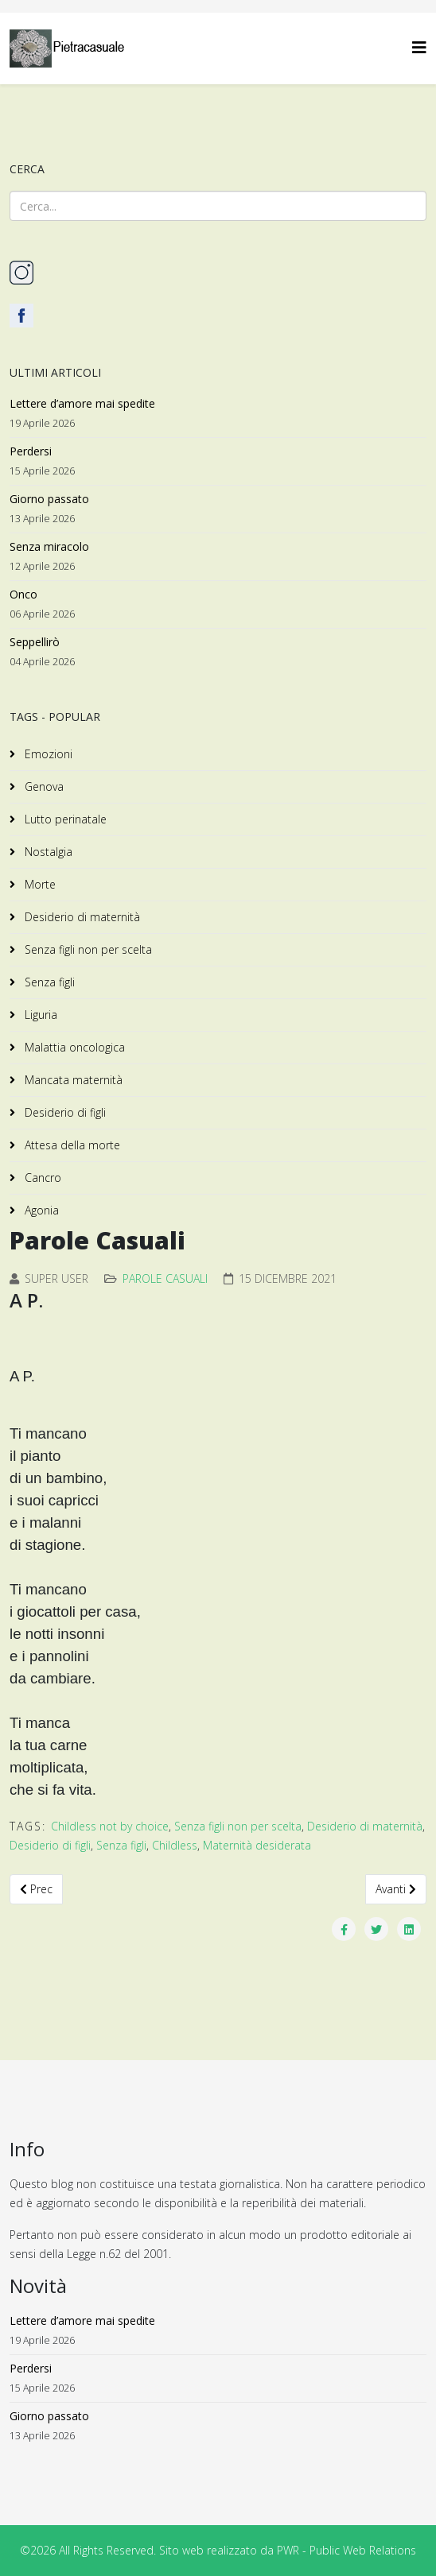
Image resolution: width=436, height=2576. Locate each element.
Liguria (39, 1014)
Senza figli (48, 982)
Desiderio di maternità (80, 916)
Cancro (41, 1177)
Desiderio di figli (63, 1112)
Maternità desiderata (257, 1845)
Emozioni (46, 753)
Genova (42, 786)
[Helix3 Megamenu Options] (419, 47)
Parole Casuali (165, 1278)
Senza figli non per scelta (86, 949)
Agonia (40, 1210)
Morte (38, 884)
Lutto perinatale (64, 819)
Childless (174, 1845)
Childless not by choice (110, 1826)
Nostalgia (46, 851)
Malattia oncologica (73, 1047)
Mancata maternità (72, 1079)
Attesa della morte (70, 1144)
